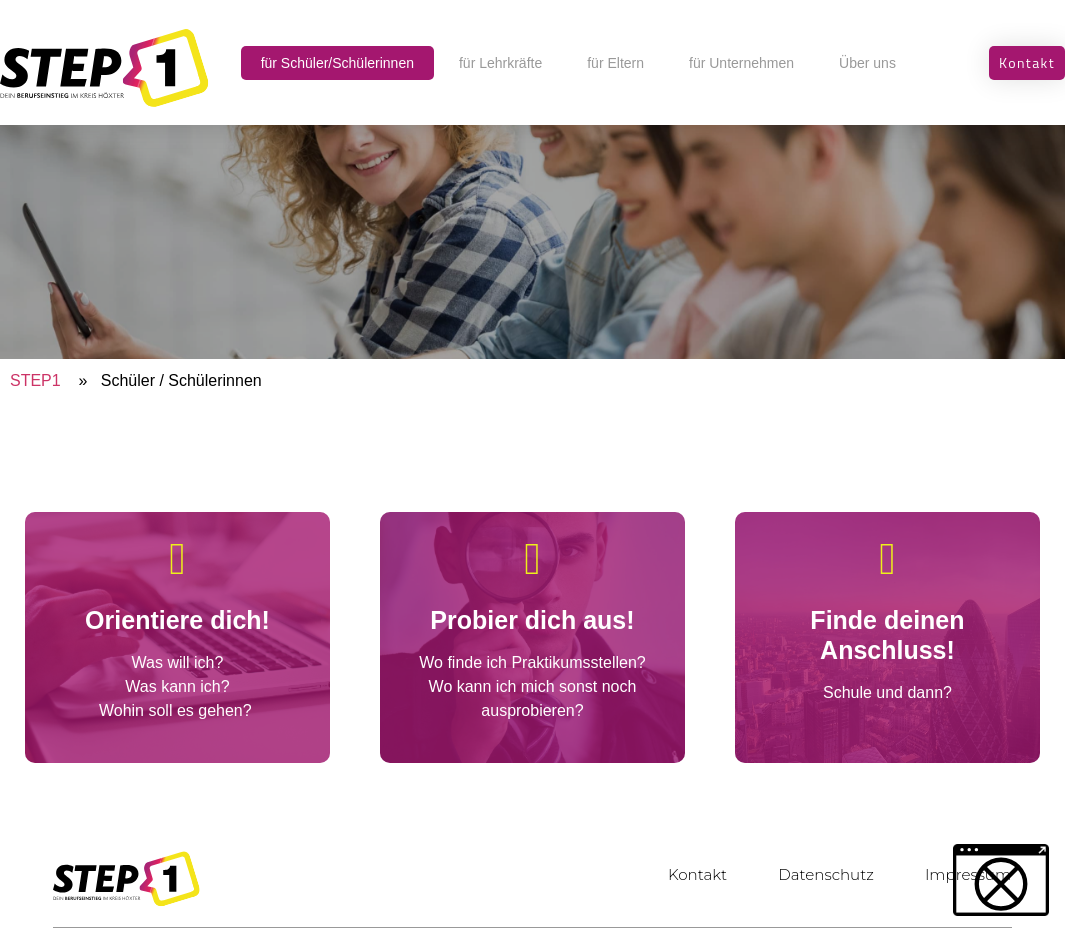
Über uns (867, 63)
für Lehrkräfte (500, 63)
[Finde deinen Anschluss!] (887, 559)
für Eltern (615, 63)
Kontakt (687, 874)
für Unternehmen (741, 63)
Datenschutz (819, 874)
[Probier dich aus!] (532, 559)
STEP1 (35, 380)
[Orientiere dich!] (177, 559)
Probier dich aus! (532, 620)
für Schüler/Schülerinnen (337, 63)
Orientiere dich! (177, 620)
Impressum (965, 874)
